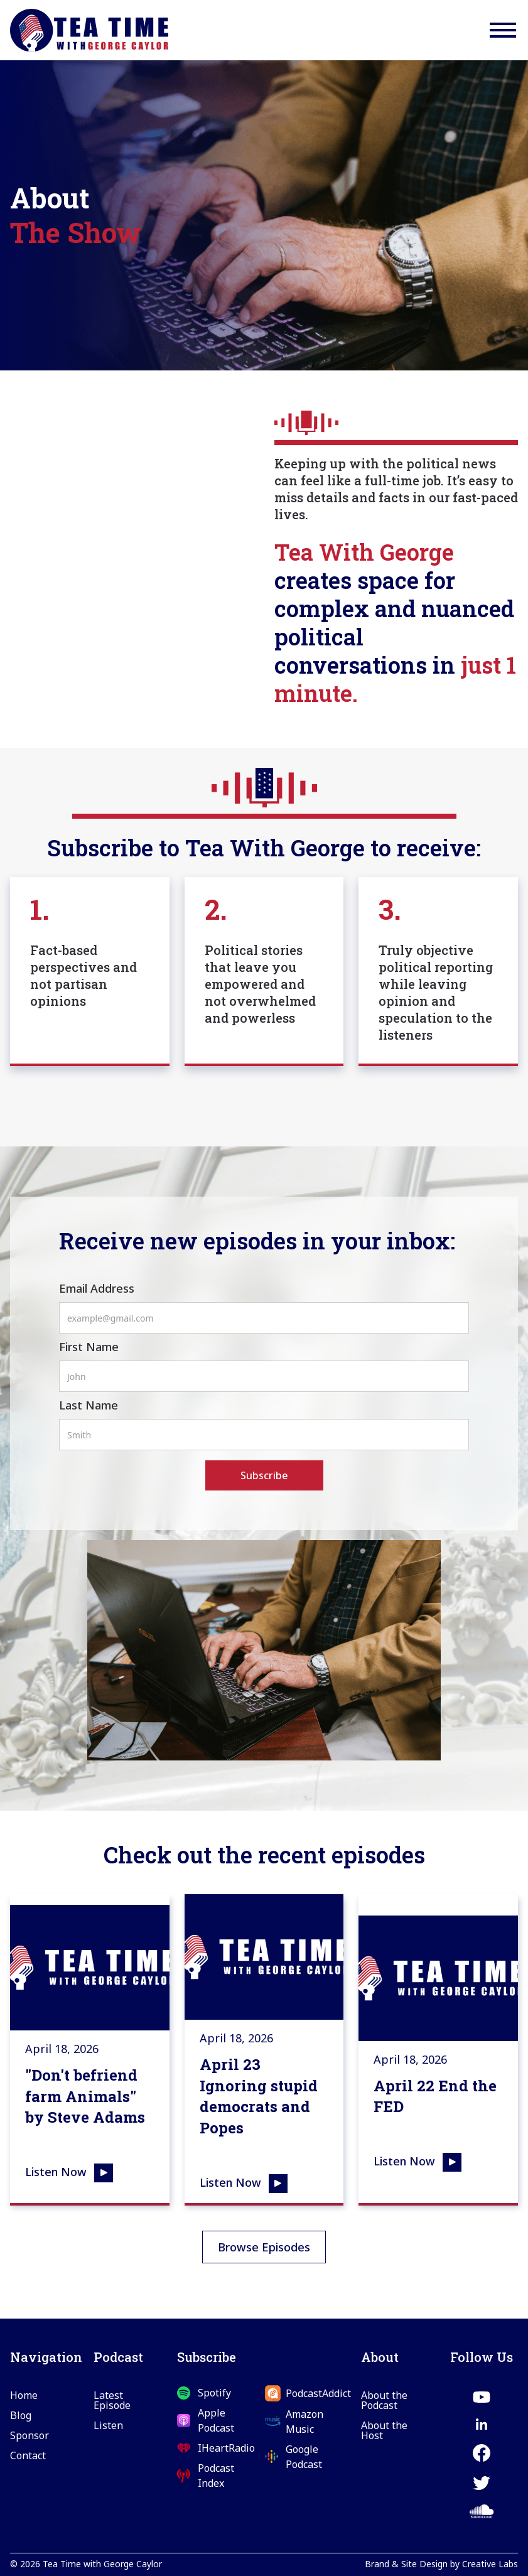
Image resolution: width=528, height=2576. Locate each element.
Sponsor (29, 2435)
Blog (20, 2415)
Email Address (96, 1288)
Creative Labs (490, 2564)
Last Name (88, 1405)
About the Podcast (384, 2400)
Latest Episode (112, 2400)
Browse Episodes (264, 2247)
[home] (89, 30)
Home (24, 2395)
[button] (503, 30)
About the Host (384, 2430)
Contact (28, 2455)
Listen (108, 2425)
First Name (89, 1346)
